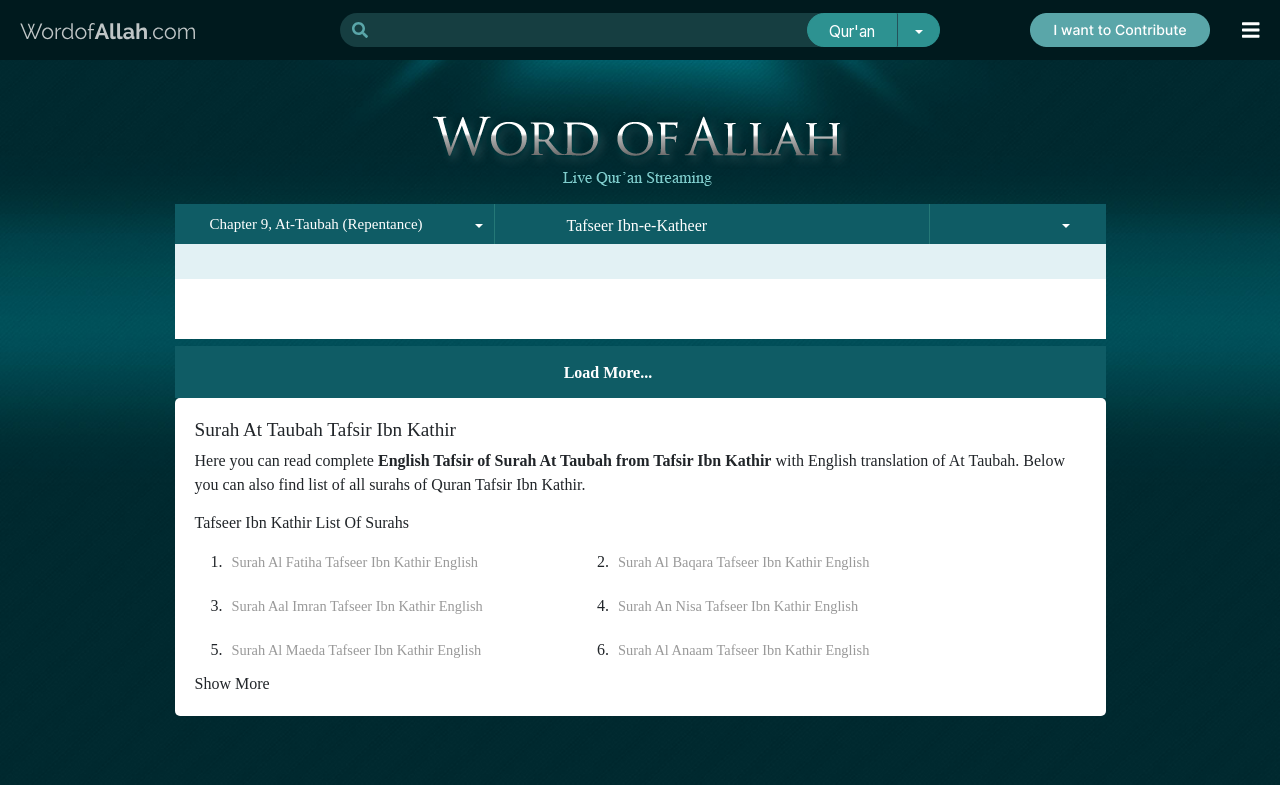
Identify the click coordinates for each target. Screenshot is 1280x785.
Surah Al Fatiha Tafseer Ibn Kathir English (355, 562)
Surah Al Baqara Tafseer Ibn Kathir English (743, 562)
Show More (232, 683)
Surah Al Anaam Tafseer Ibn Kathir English (743, 650)
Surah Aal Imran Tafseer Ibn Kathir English (357, 606)
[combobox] (335, 224)
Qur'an (852, 31)
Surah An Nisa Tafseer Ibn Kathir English (738, 606)
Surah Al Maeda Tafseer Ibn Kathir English (357, 650)
